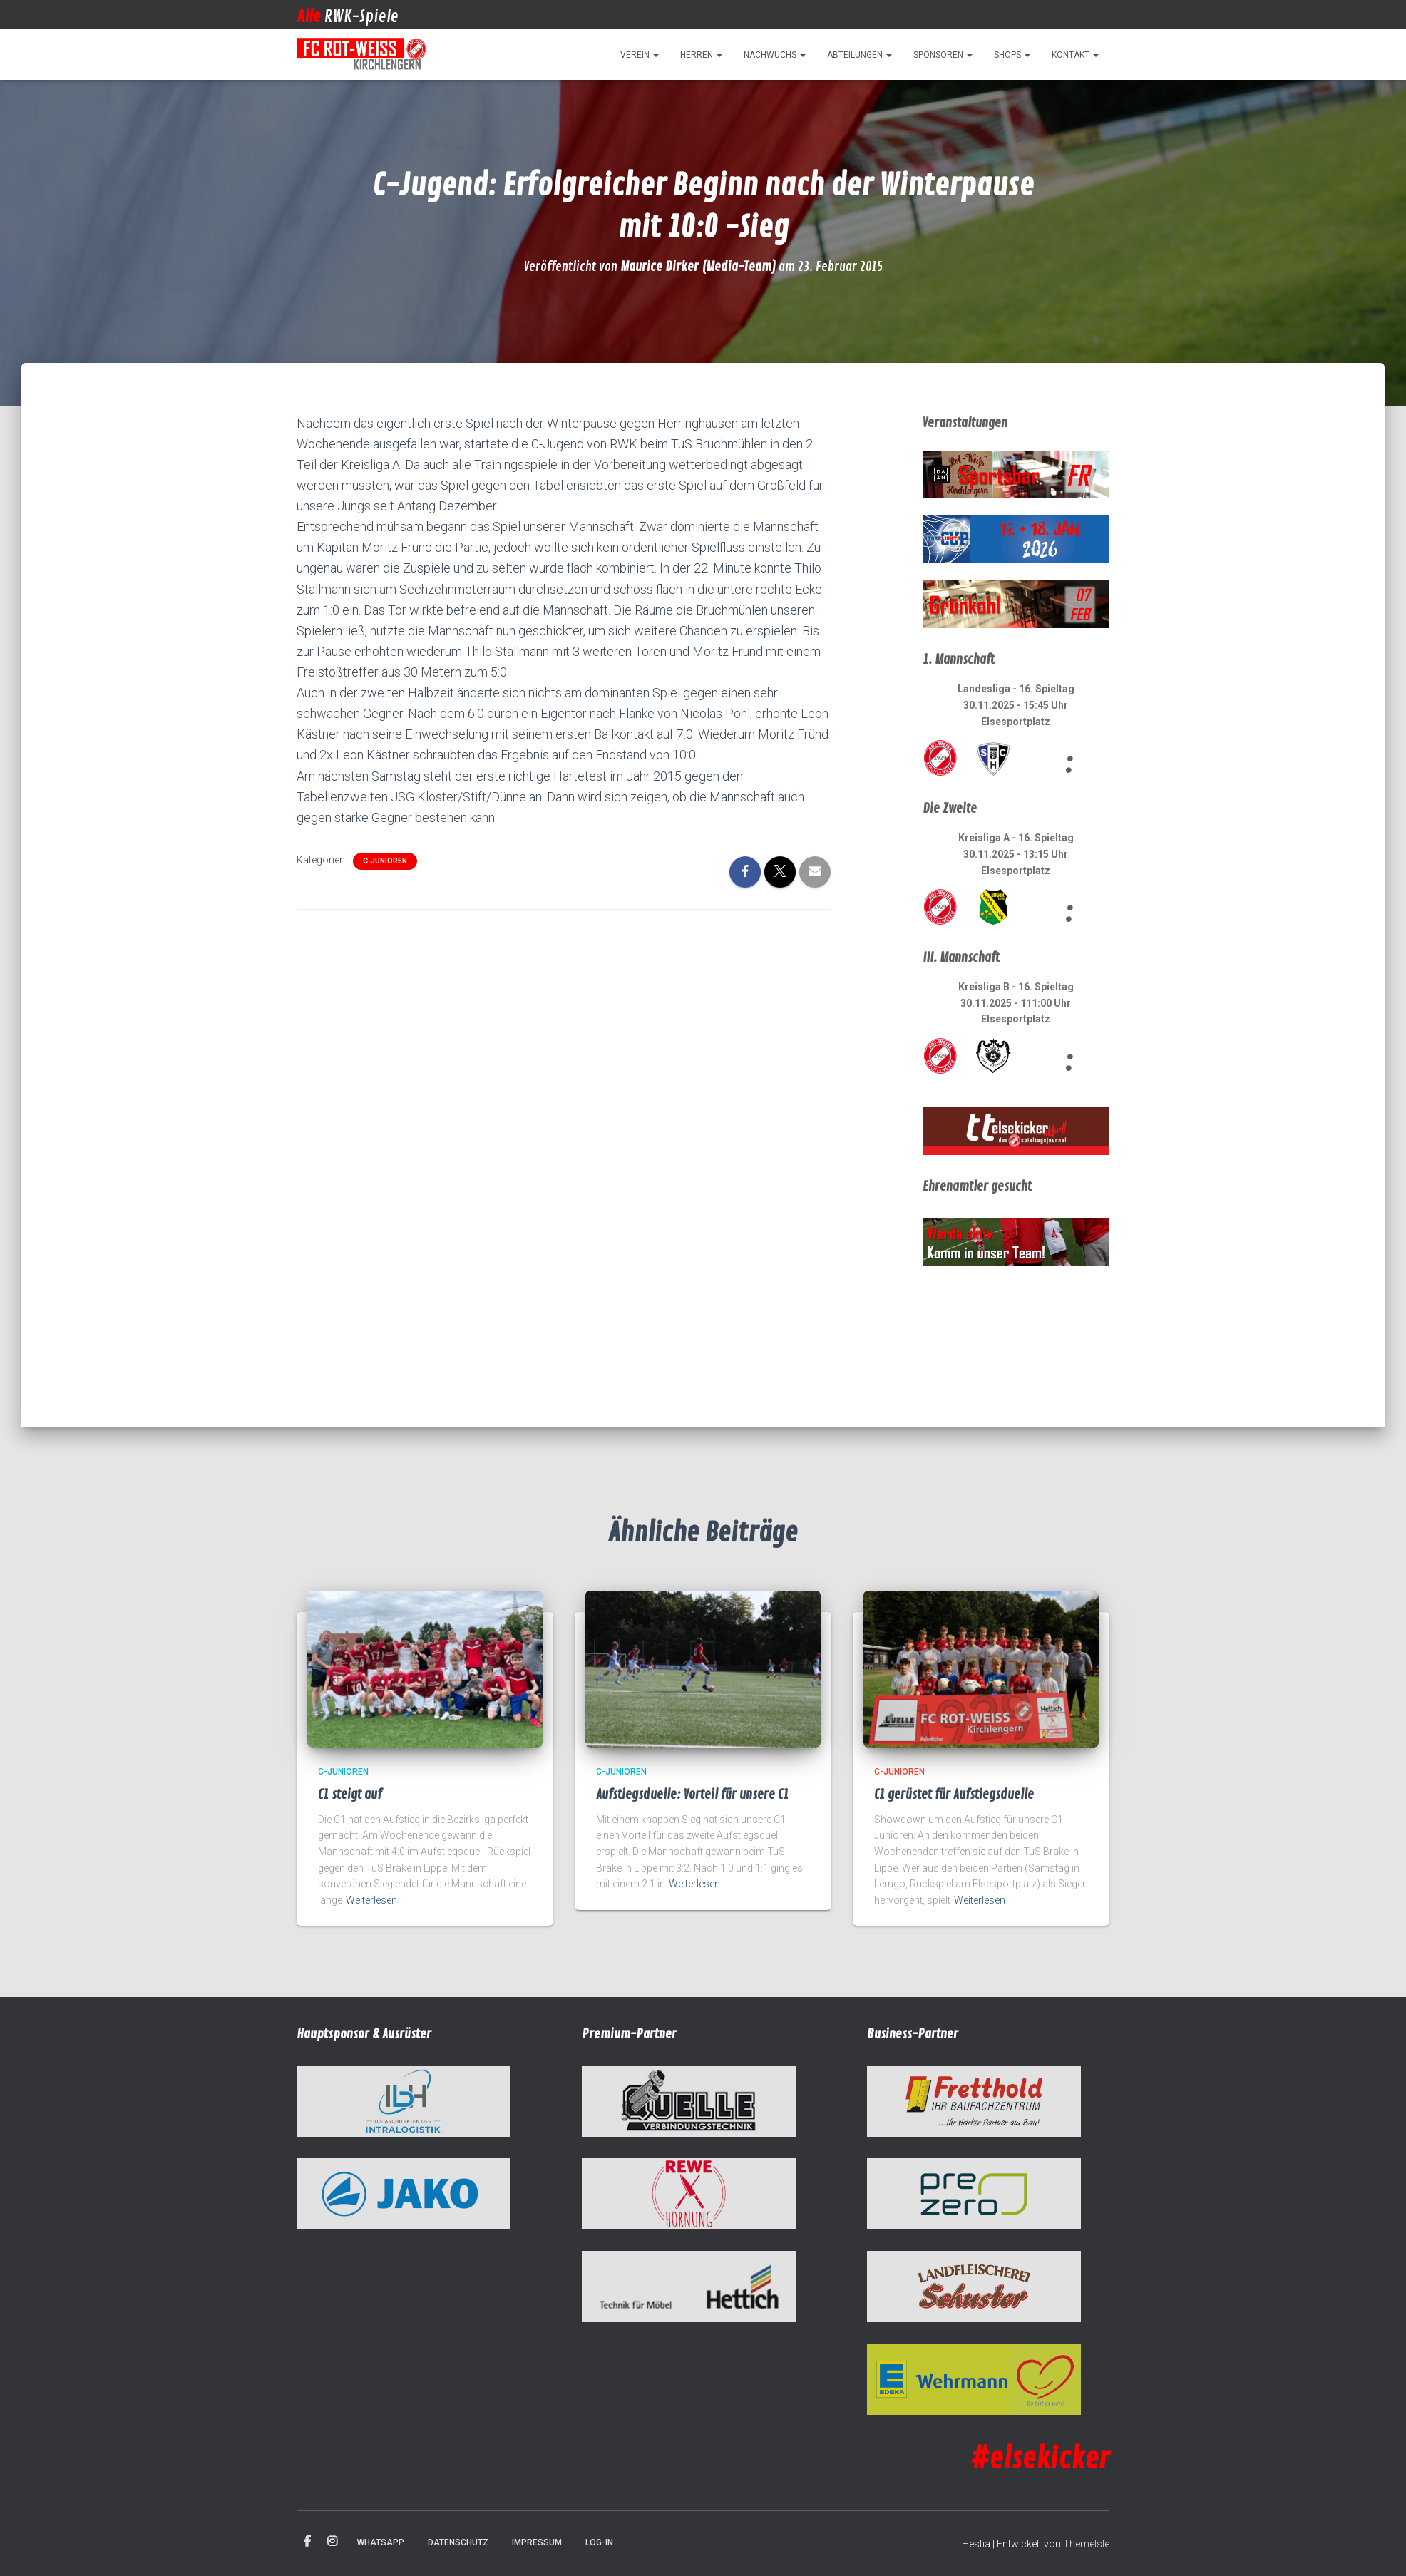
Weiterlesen (371, 1900)
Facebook (307, 2541)
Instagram (332, 2541)
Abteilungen (859, 55)
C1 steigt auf (349, 1794)
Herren (701, 55)
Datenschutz (458, 2542)
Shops (1012, 55)
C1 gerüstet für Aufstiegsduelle (954, 1794)
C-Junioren (385, 861)
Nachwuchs (775, 55)
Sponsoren (943, 55)
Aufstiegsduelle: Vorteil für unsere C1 (692, 1794)
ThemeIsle (1086, 2544)
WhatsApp (380, 2542)
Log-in (599, 2542)
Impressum (537, 2542)
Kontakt (1075, 55)
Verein (639, 55)
